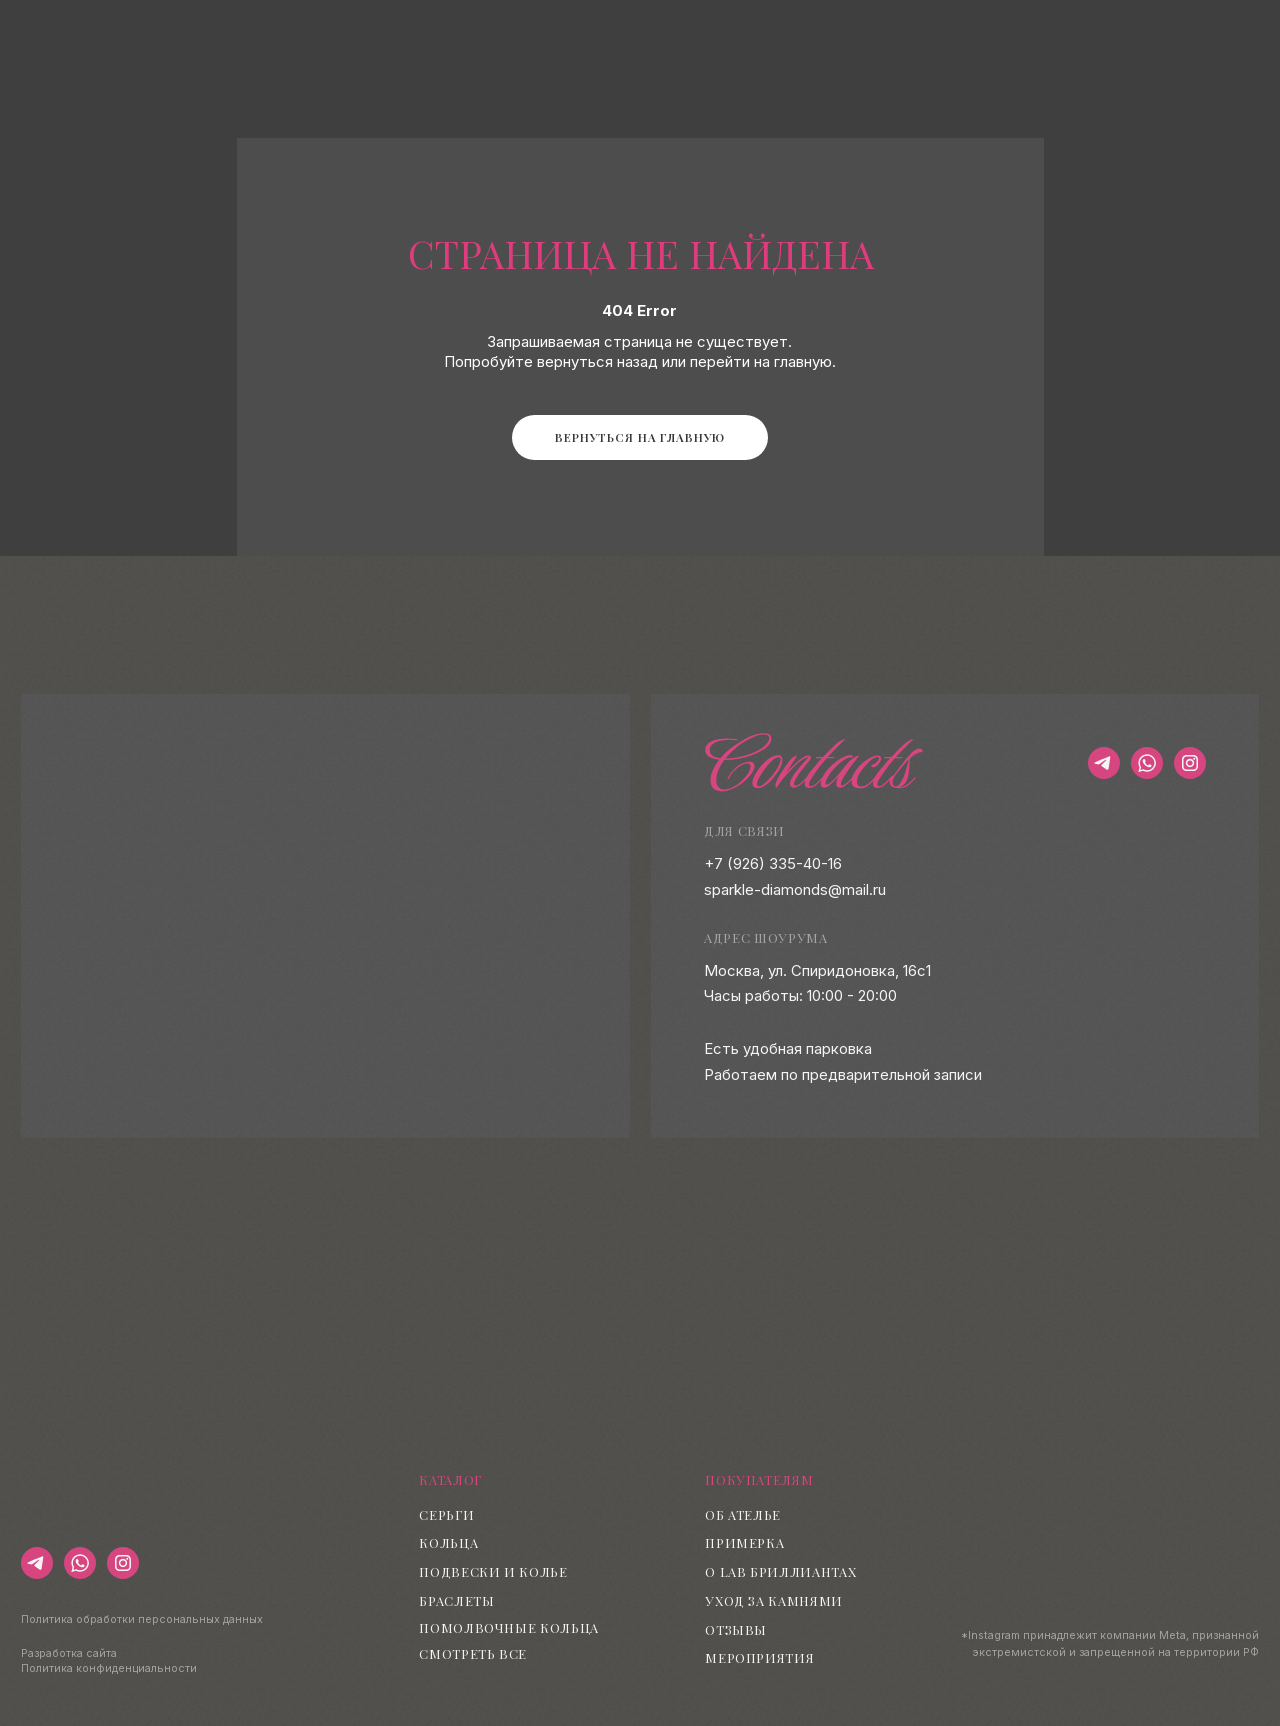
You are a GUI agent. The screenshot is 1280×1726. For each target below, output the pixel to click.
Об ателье (743, 1514)
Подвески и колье (493, 1571)
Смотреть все (473, 1653)
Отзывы (736, 1629)
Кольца (448, 1542)
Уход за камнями (774, 1600)
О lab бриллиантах (780, 1571)
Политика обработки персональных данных (142, 1619)
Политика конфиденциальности (109, 1668)
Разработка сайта (69, 1653)
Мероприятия (759, 1657)
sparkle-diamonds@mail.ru (795, 890)
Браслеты (456, 1600)
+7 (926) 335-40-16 (773, 864)
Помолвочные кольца (509, 1627)
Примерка (744, 1542)
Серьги (446, 1514)
